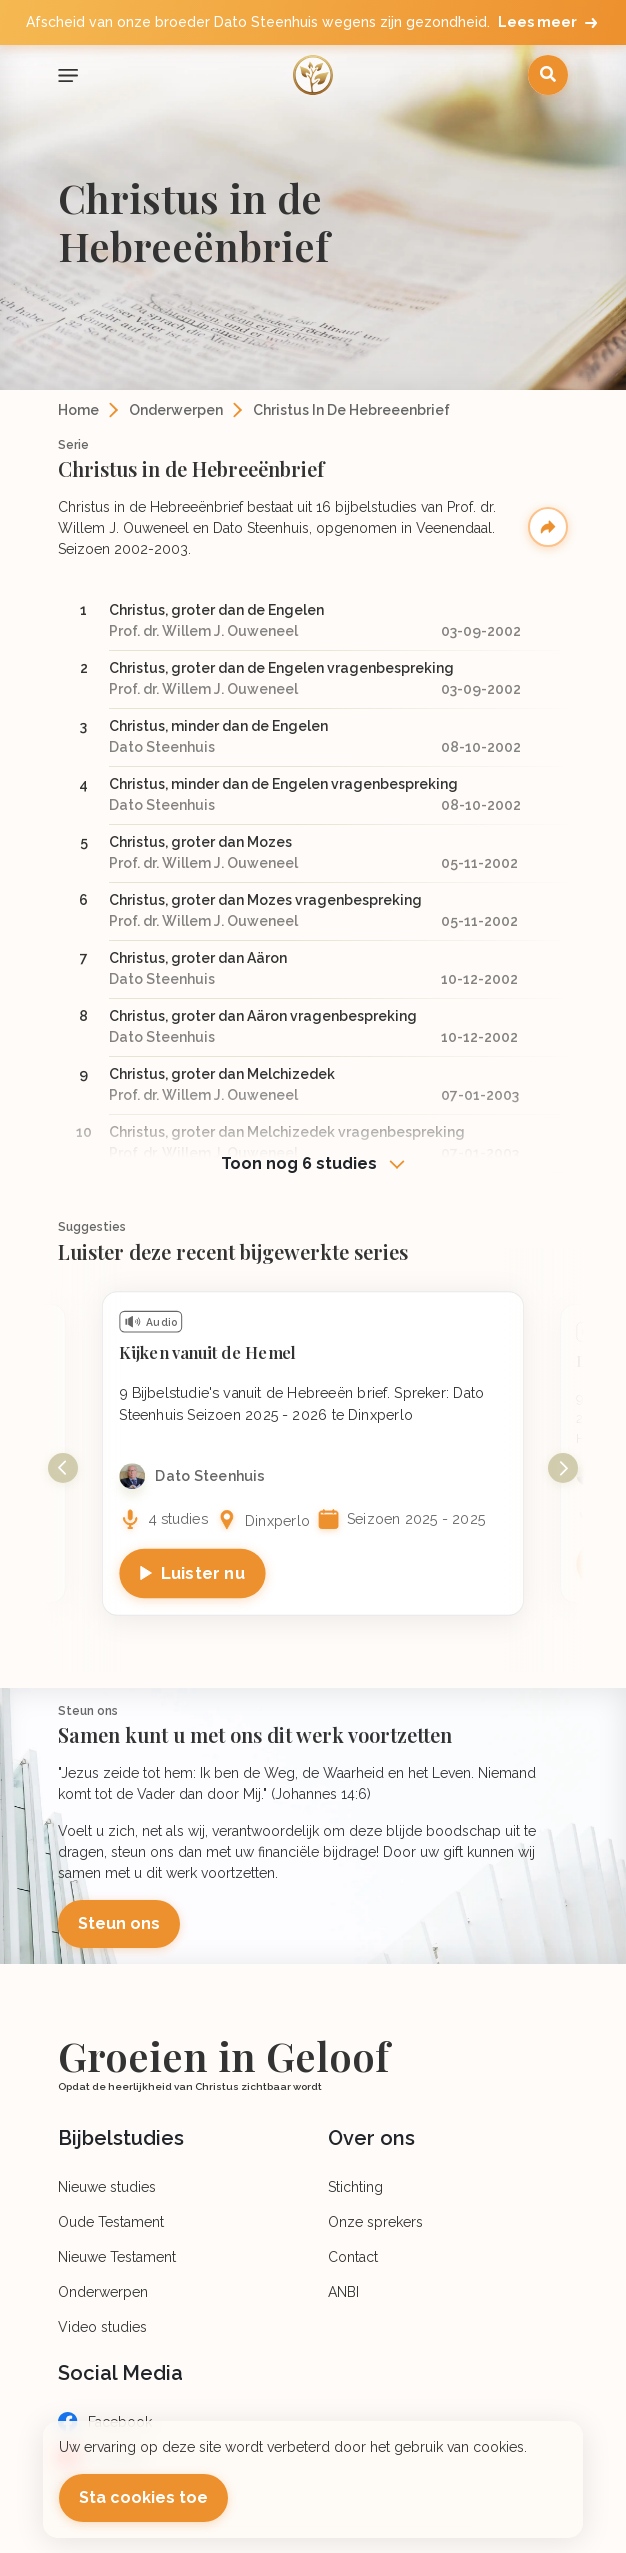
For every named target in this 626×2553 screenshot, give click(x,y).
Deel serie (548, 527)
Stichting (355, 2187)
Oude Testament (111, 2222)
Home (78, 410)
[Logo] (313, 75)
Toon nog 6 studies (301, 1163)
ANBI (343, 2292)
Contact (353, 2257)
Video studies (102, 2327)
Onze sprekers (375, 2222)
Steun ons (119, 1923)
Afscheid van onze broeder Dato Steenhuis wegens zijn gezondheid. (313, 22)
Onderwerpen (176, 410)
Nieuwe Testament (117, 2257)
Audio (161, 1322)
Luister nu (203, 1573)
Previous (63, 1468)
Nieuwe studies (107, 2187)
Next (563, 1468)
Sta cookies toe (143, 2497)
